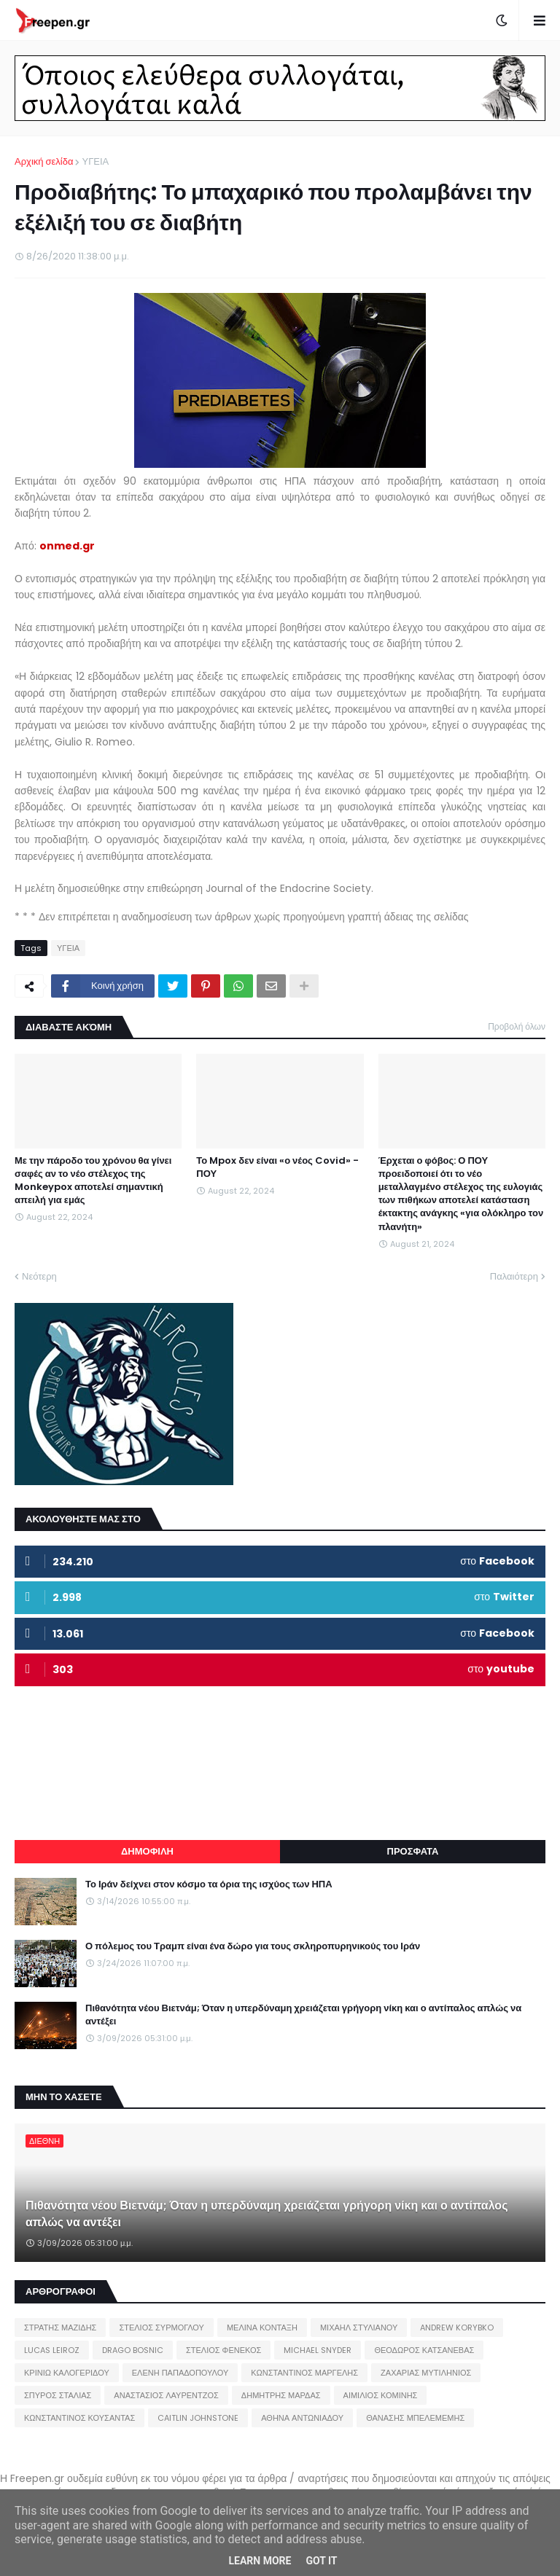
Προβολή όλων (516, 1026)
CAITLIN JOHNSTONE (198, 2418)
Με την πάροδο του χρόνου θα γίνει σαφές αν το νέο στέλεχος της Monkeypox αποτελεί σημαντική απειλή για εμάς (93, 1180)
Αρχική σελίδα (44, 161)
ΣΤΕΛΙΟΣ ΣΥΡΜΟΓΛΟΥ (161, 2327)
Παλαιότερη (514, 1276)
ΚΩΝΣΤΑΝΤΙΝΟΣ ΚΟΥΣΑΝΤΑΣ (79, 2418)
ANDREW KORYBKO (457, 2327)
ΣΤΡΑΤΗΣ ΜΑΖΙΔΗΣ (60, 2327)
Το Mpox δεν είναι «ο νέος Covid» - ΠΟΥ (277, 1167)
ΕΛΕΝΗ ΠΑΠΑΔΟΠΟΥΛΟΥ (180, 2373)
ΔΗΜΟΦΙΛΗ (147, 1851)
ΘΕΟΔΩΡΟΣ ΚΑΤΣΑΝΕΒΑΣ (424, 2350)
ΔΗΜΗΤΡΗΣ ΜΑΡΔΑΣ (281, 2395)
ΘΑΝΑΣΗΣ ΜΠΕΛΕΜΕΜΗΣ (415, 2418)
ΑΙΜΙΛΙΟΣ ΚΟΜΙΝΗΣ (380, 2395)
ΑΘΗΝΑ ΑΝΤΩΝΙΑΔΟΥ (302, 2418)
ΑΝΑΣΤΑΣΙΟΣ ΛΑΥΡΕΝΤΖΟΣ (166, 2395)
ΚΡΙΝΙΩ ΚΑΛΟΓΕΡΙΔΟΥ (66, 2373)
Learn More (259, 2561)
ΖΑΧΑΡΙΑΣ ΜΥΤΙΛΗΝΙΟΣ (426, 2373)
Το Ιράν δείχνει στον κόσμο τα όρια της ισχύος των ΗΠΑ (208, 1884)
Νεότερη (39, 1276)
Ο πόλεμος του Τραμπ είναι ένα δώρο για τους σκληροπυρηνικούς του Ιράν (252, 1946)
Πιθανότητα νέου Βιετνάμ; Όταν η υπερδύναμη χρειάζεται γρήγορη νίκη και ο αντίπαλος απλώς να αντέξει (303, 2015)
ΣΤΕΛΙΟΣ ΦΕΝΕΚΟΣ (223, 2350)
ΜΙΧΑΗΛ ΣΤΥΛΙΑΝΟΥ (358, 2327)
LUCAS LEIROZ (51, 2350)
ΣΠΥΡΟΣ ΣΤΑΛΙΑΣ (57, 2395)
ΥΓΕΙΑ (95, 161)
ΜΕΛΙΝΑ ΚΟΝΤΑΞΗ (262, 2327)
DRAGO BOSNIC (132, 2350)
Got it (321, 2561)
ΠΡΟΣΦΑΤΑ (413, 1851)
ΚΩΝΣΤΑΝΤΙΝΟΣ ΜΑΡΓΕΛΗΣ (304, 2373)
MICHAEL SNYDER (317, 2350)
